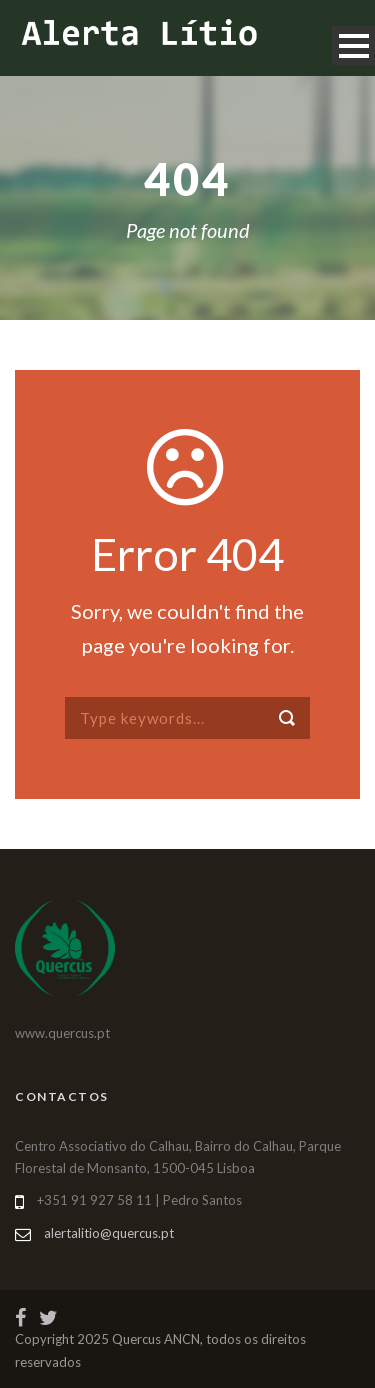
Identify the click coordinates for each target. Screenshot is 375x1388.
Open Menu (353, 45)
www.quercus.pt (62, 1033)
